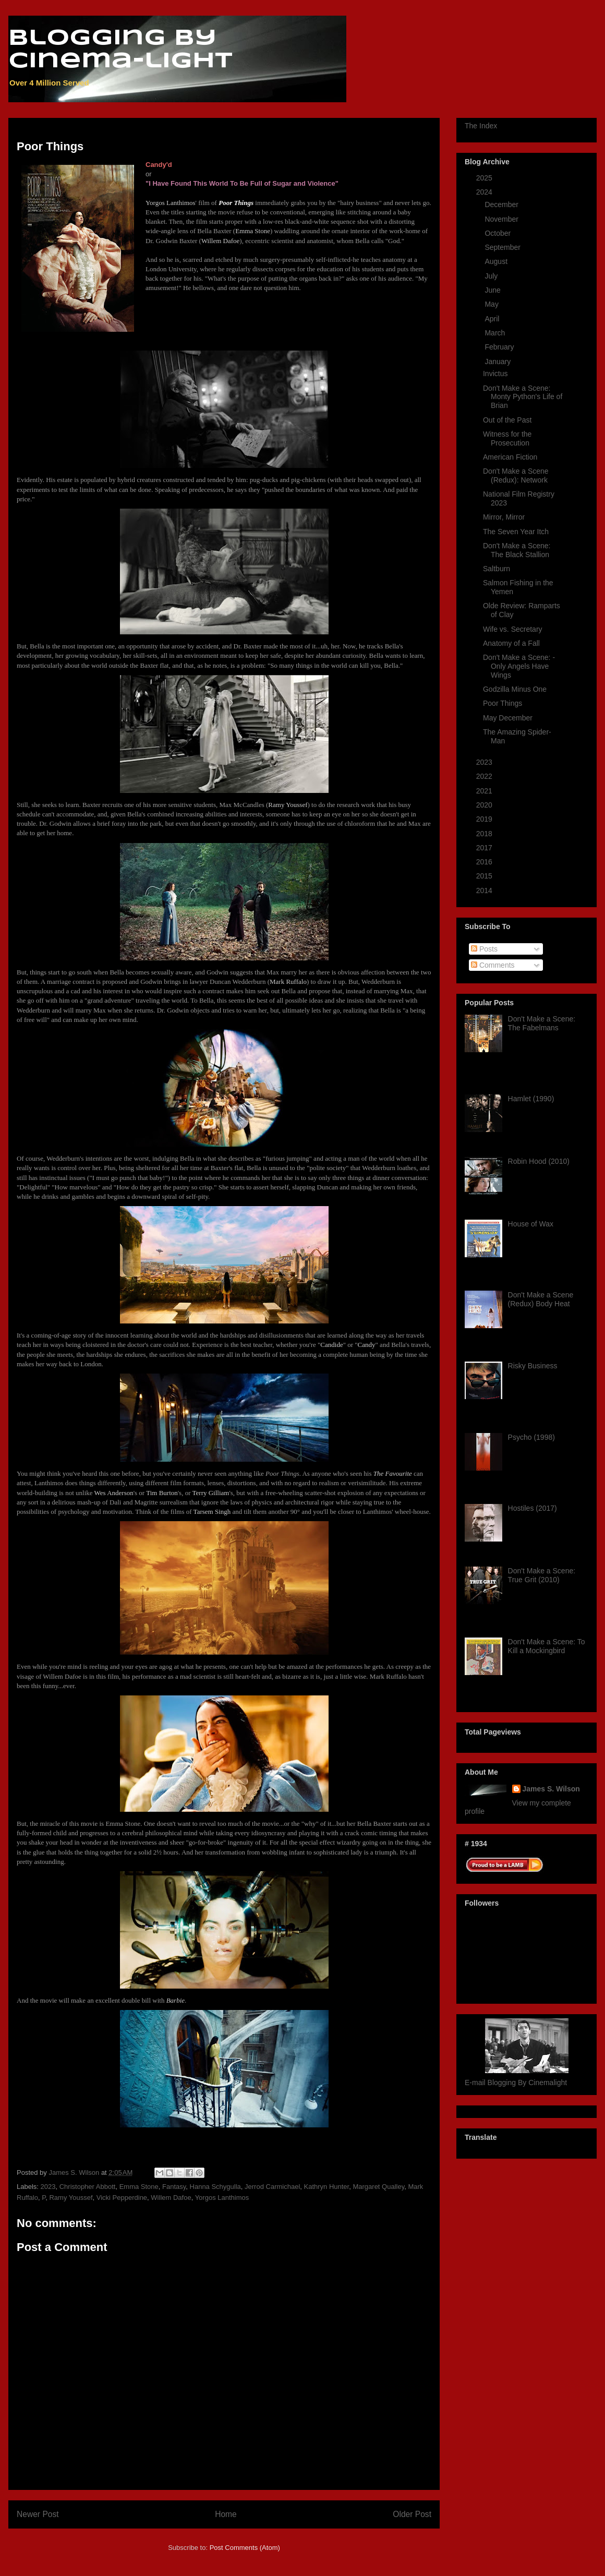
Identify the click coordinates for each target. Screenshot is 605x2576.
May (492, 304)
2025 (485, 178)
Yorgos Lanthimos (222, 2197)
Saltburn (496, 568)
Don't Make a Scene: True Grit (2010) (542, 1575)
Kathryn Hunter (326, 2186)
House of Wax (530, 1224)
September (503, 247)
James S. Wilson (551, 1789)
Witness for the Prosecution (507, 438)
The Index (481, 126)
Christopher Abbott (87, 2186)
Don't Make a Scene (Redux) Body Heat (541, 1299)
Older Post (412, 2514)
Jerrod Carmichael (272, 2186)
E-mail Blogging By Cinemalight (516, 2082)
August (497, 261)
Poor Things (502, 703)
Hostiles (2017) (532, 1508)
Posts (484, 949)
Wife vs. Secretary (512, 629)
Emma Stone (139, 2186)
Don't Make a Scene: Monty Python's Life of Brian (522, 397)
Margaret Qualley (378, 2186)
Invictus (495, 373)
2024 (485, 192)
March (496, 333)
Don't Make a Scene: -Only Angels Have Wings (519, 666)
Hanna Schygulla (215, 2186)
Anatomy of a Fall (511, 643)
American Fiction (510, 457)
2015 (485, 876)
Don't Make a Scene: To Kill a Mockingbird (546, 1646)
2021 (485, 791)
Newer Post (38, 2514)
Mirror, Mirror (504, 517)
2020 (485, 805)
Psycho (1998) (531, 1437)
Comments (493, 965)
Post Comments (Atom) (245, 2547)
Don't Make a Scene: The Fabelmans (542, 1023)
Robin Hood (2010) (539, 1161)
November (502, 219)
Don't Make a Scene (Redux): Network (516, 475)
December (502, 204)
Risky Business (533, 1366)
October (499, 233)
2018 (485, 833)
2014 (485, 890)
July (492, 276)
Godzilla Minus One (515, 689)
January (499, 361)
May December (508, 718)
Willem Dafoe (171, 2197)
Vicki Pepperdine (121, 2197)
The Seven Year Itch (516, 531)
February (500, 347)
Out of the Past (507, 420)
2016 (485, 862)
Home (226, 2514)
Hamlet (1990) (531, 1098)
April (493, 319)
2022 (485, 776)
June (493, 290)
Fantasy (174, 2186)
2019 (485, 819)
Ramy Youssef (70, 2197)
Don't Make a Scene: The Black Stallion (517, 550)
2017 (485, 848)
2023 (48, 2186)
